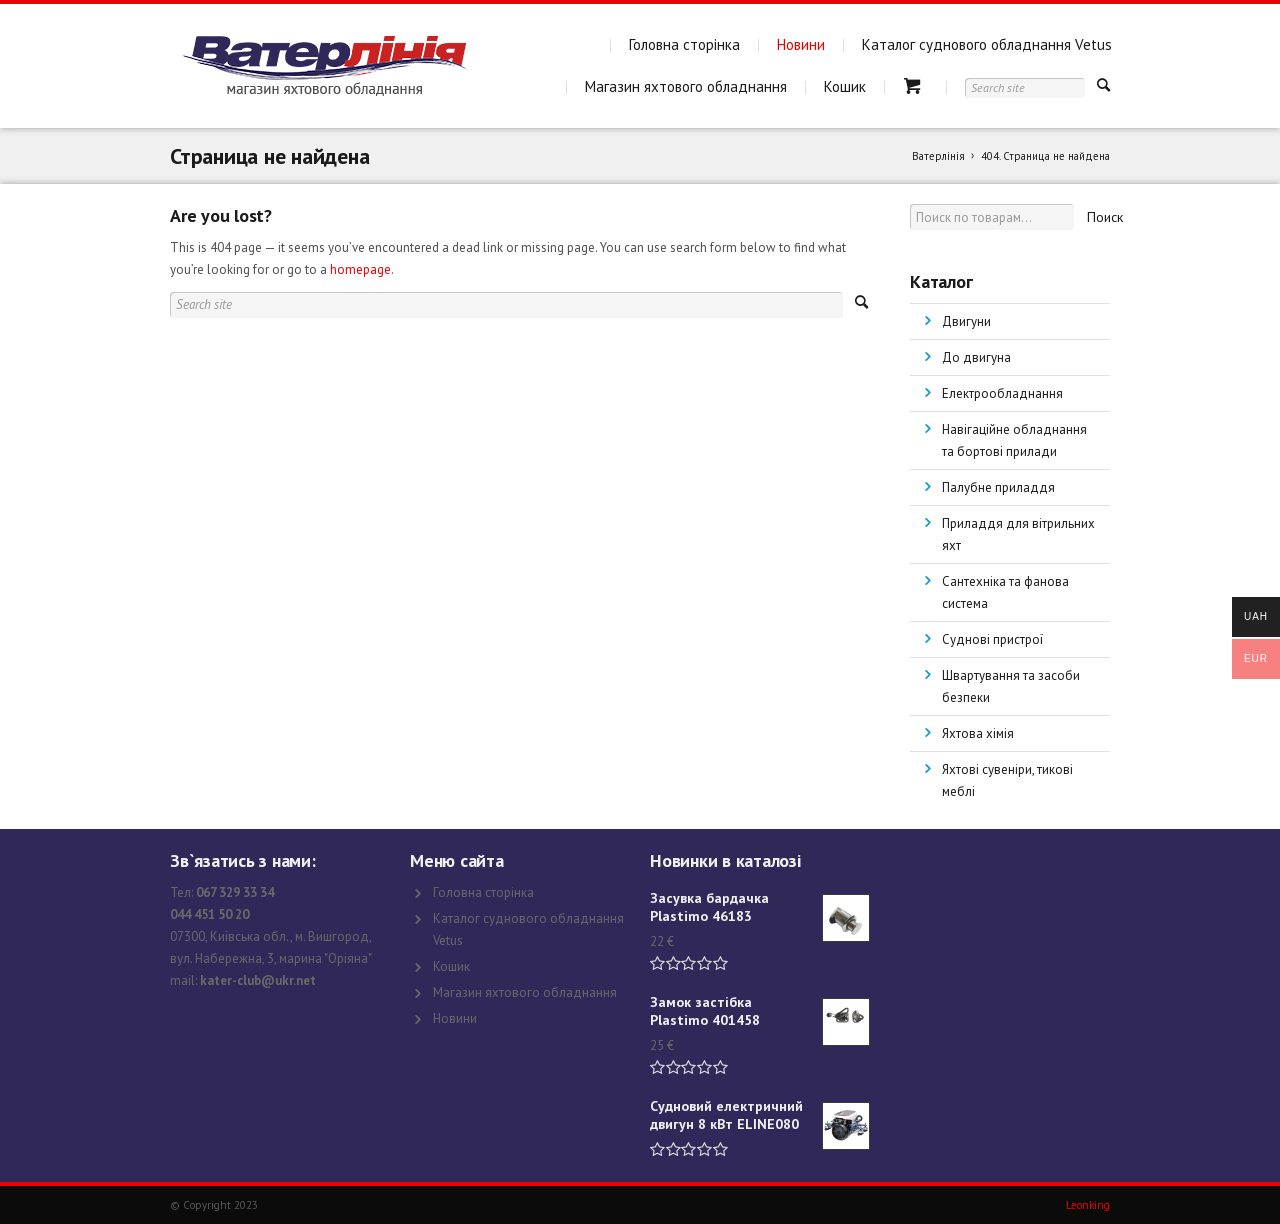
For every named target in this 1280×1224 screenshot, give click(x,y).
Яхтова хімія (978, 733)
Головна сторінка (684, 44)
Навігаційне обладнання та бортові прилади (1014, 440)
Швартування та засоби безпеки (1011, 686)
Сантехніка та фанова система (1005, 592)
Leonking (1088, 1205)
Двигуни (966, 321)
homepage (360, 269)
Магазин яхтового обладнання (686, 86)
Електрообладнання (1002, 393)
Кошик (845, 86)
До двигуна (976, 357)
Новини (801, 44)
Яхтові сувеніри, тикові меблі (1007, 780)
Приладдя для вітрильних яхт (1018, 534)
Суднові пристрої (992, 639)
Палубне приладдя (998, 487)
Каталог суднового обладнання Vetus (987, 44)
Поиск (1105, 217)
